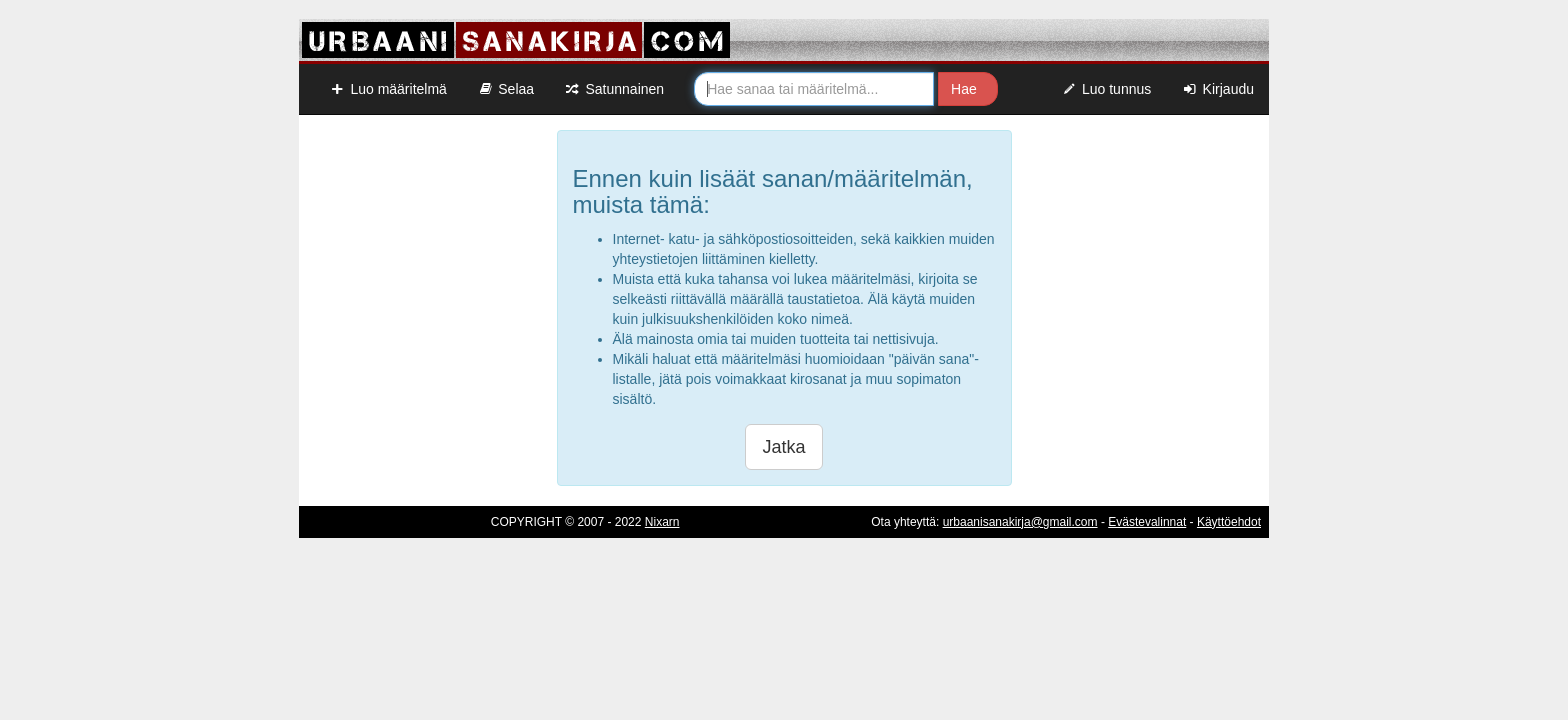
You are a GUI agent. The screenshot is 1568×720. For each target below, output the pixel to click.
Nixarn (662, 522)
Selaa (505, 89)
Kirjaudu (1217, 89)
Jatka (783, 447)
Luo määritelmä (388, 89)
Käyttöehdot (1229, 522)
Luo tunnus (1106, 89)
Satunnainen (614, 89)
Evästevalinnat (1147, 522)
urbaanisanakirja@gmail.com (1020, 522)
